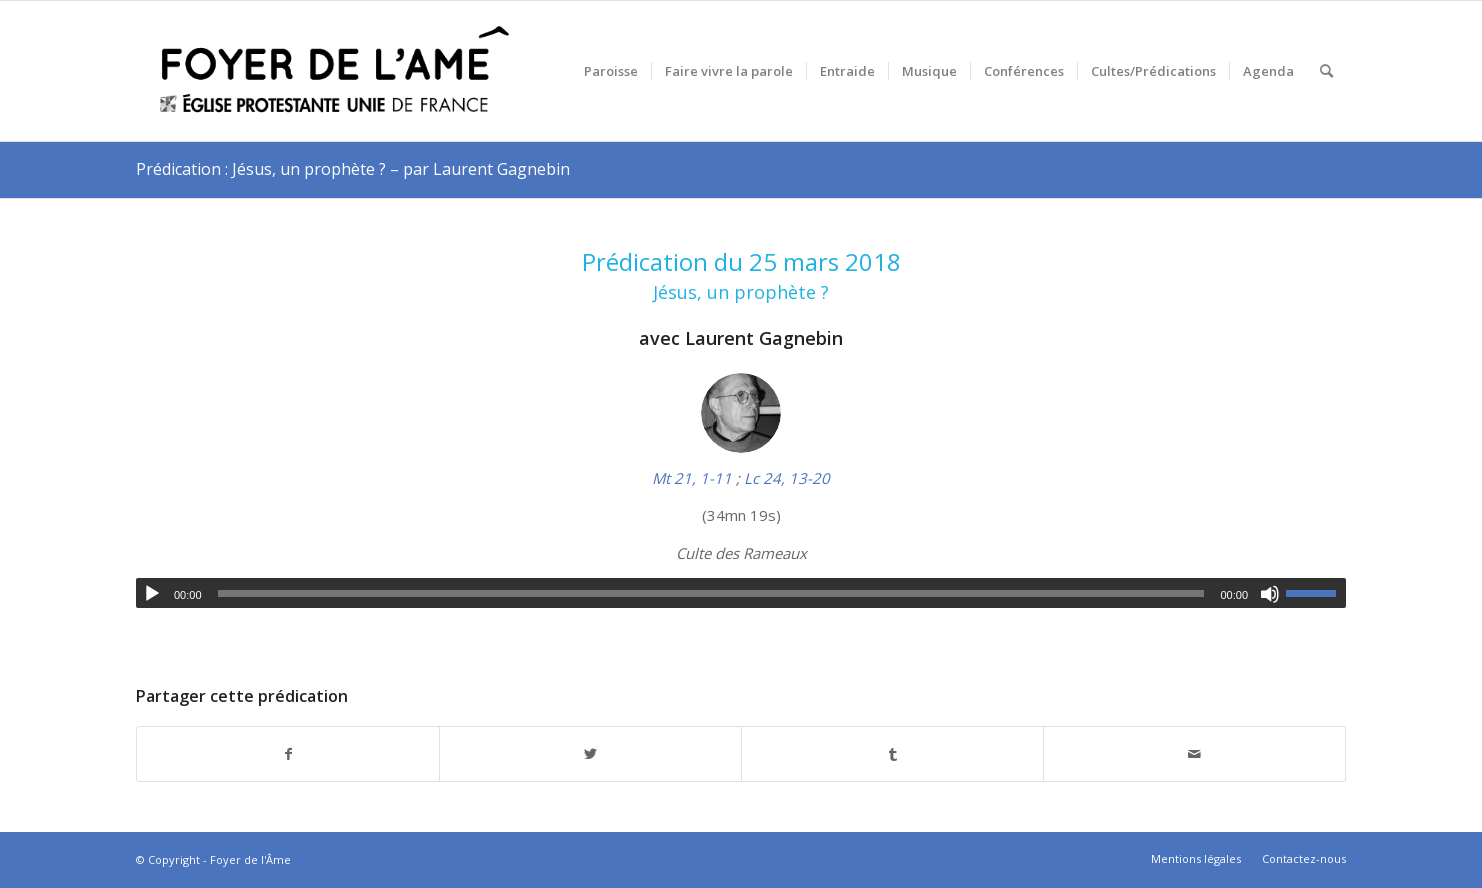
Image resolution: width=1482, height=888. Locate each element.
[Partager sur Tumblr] (892, 754)
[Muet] (1270, 594)
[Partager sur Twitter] (590, 754)
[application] (741, 593)
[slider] (711, 593)
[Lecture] (152, 594)
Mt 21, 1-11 (692, 478)
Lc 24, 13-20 (787, 478)
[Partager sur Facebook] (288, 754)
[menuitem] (611, 71)
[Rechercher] (1326, 71)
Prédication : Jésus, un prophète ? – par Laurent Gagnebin (353, 169)
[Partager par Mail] (1194, 754)
